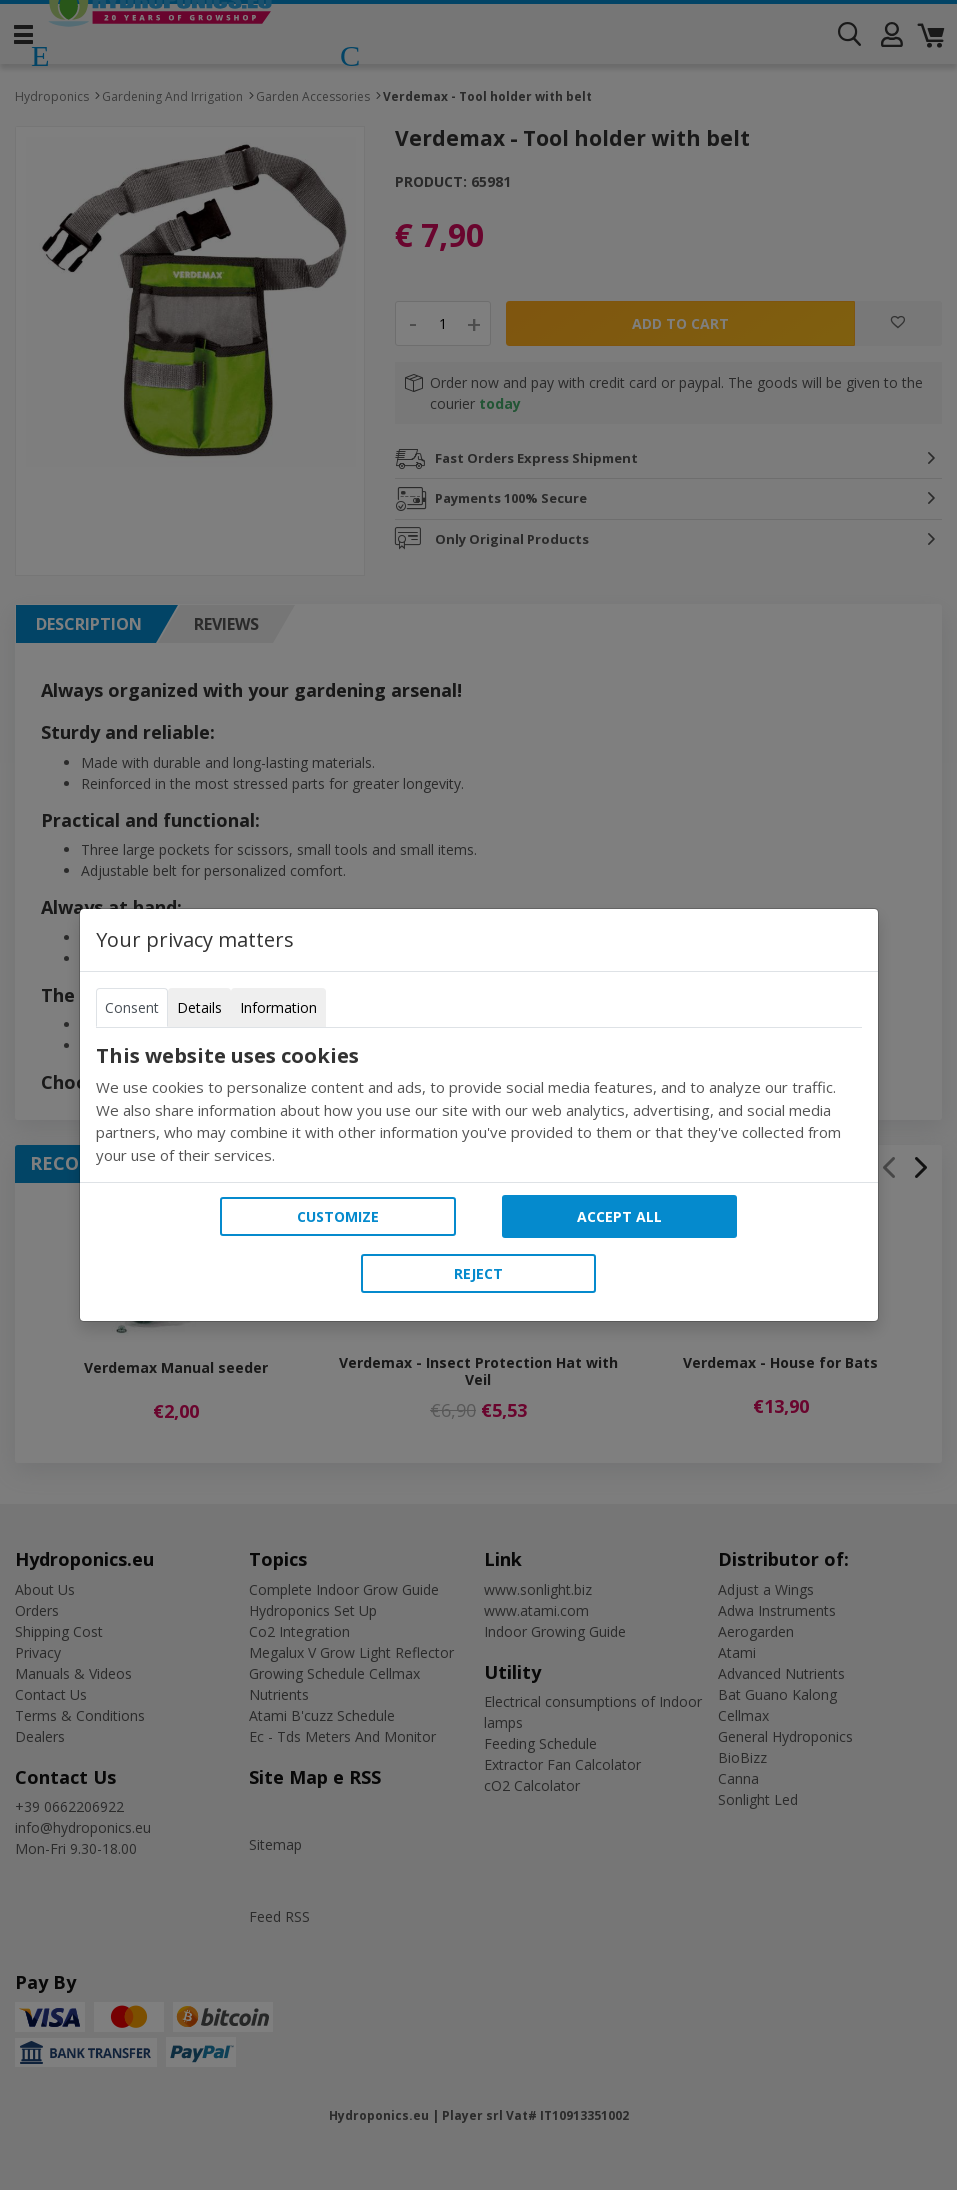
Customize (338, 1216)
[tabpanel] (479, 1105)
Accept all (619, 1216)
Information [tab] (278, 1007)
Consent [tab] (132, 1007)
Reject (478, 1273)
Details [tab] (199, 1007)
